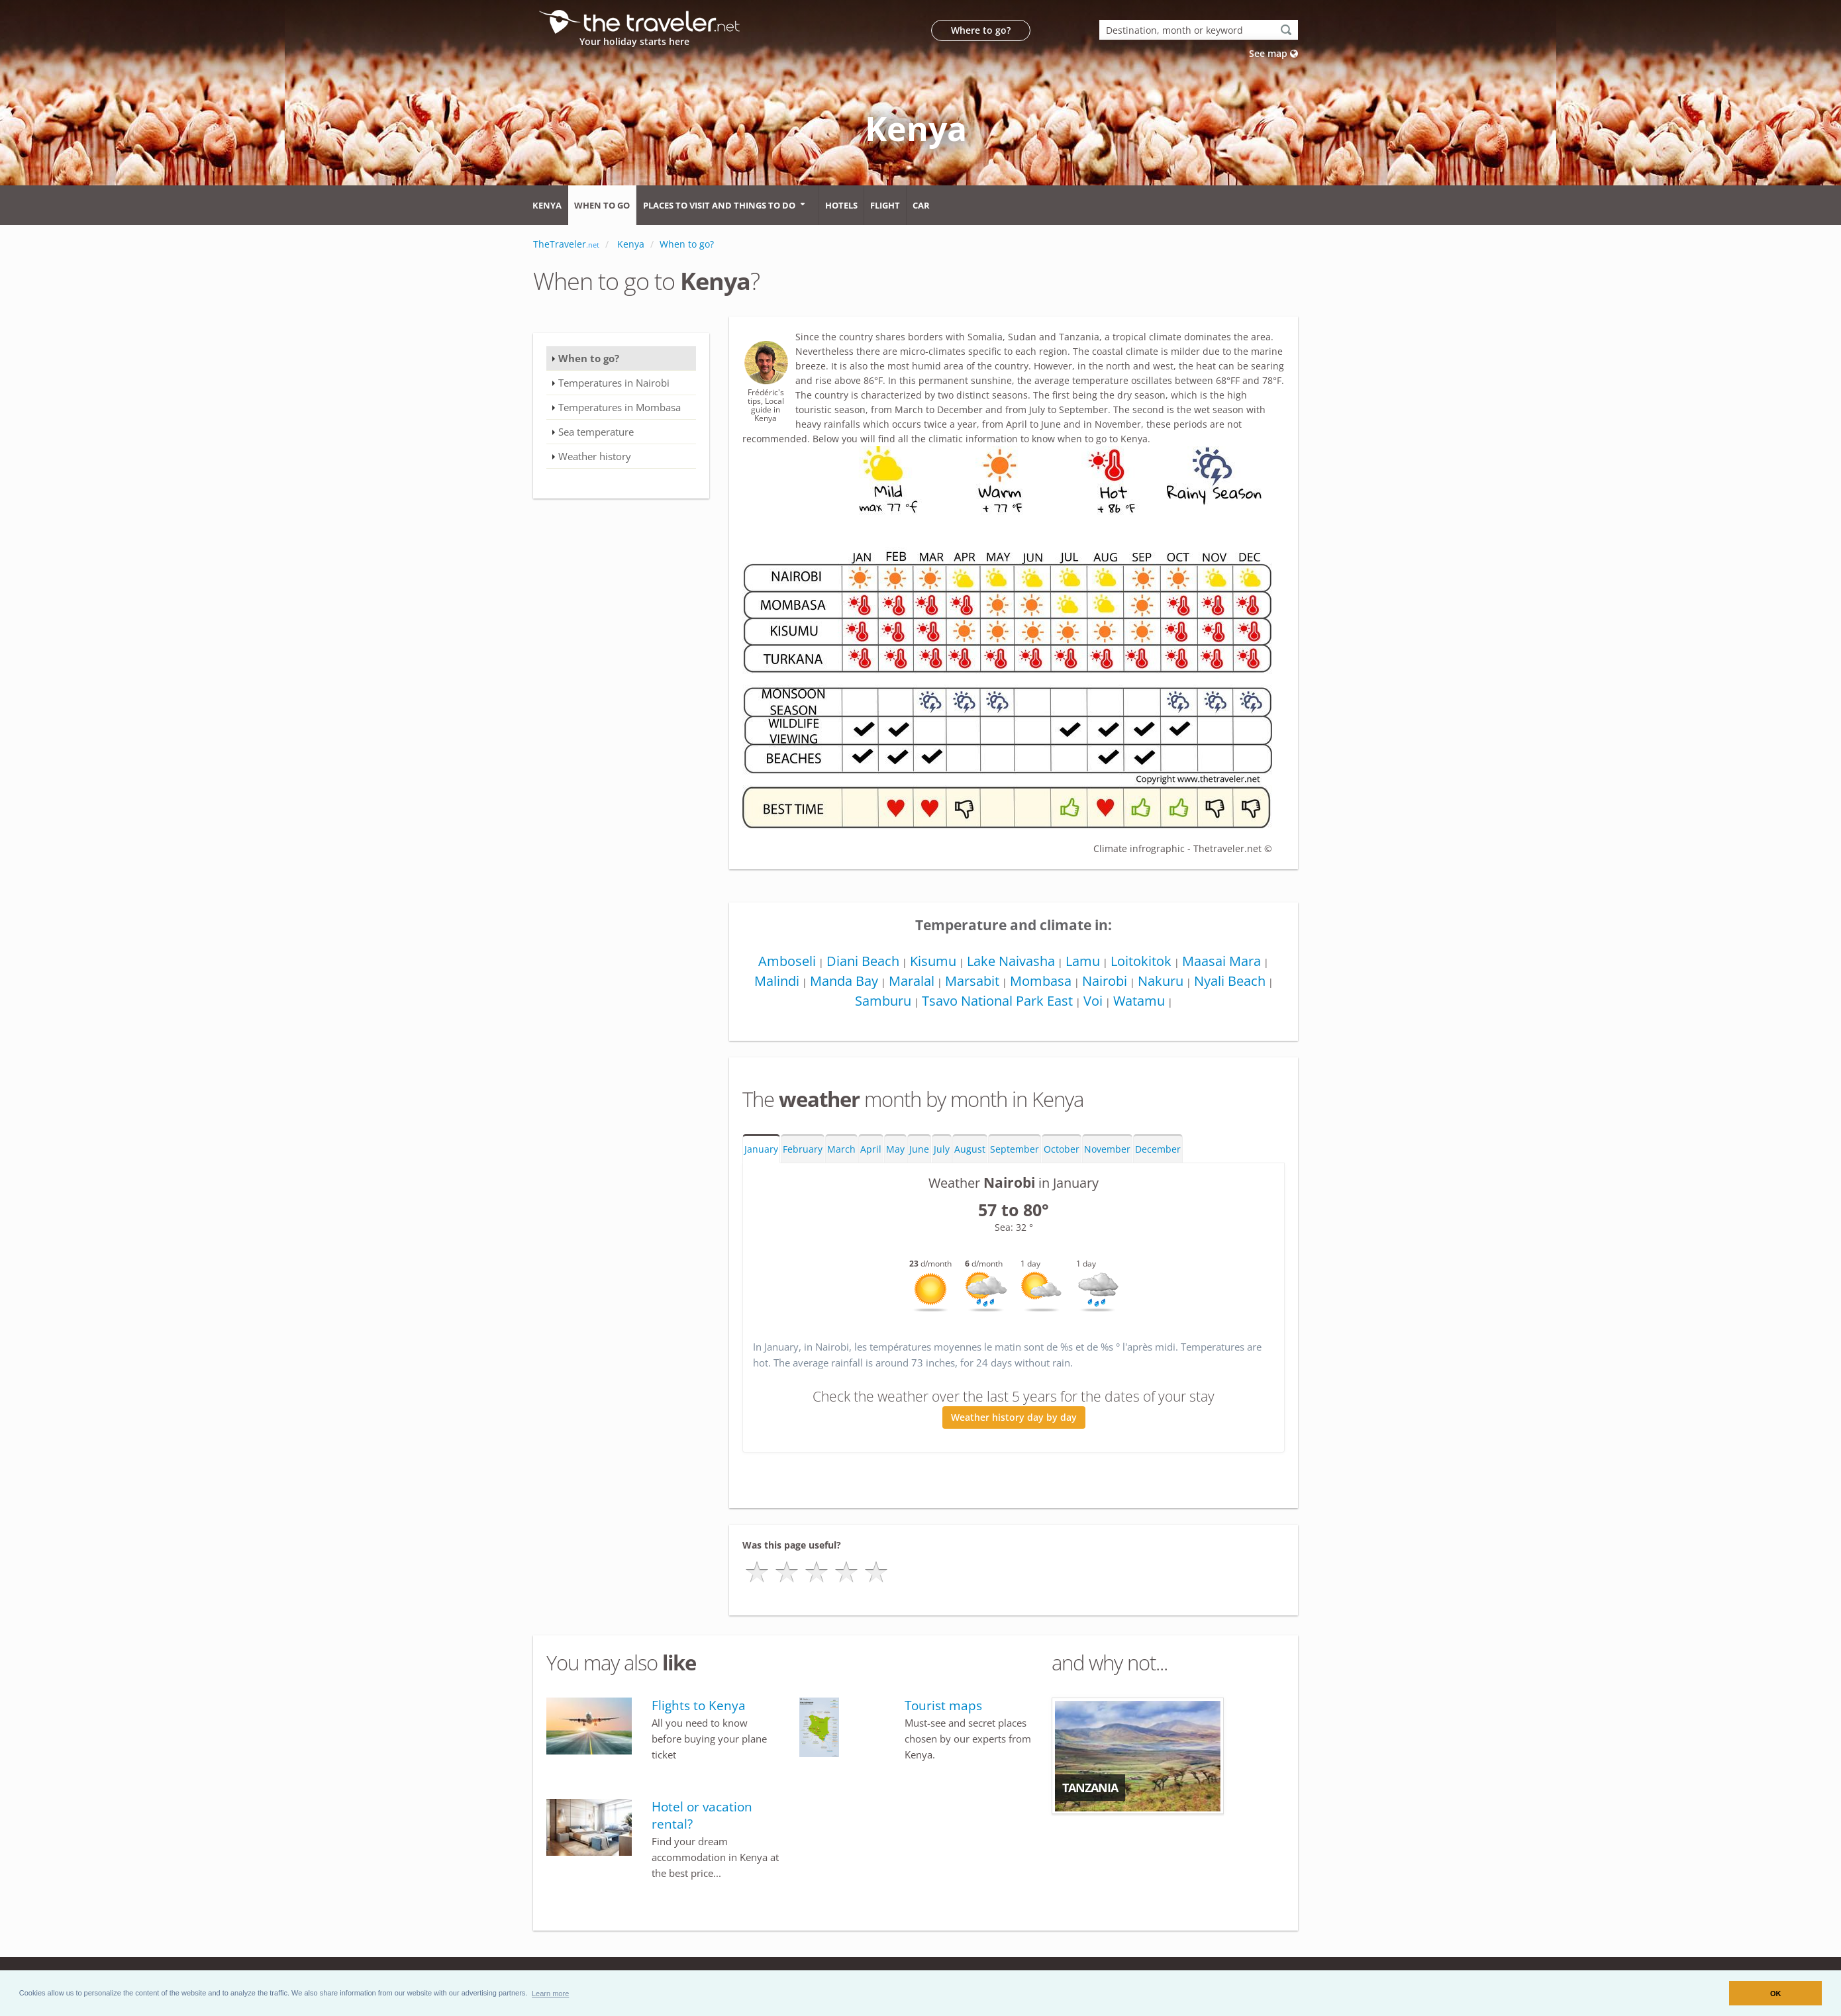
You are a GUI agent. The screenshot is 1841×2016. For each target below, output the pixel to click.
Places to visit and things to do (719, 205)
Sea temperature (596, 431)
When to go (602, 205)
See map (1273, 53)
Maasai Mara (1221, 961)
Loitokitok (1141, 961)
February (802, 1149)
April (870, 1149)
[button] (550, 1993)
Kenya (547, 205)
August (969, 1149)
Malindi (776, 981)
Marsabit (972, 981)
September (1014, 1149)
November (1107, 1149)
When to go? (588, 358)
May (895, 1149)
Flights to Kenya (699, 1705)
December (1158, 1149)
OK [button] (1775, 1993)
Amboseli (787, 961)
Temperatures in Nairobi (614, 382)
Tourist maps (943, 1705)
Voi (1093, 1001)
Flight (885, 205)
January (761, 1149)
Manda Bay (844, 981)
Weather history (594, 456)
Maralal (911, 981)
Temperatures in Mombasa (619, 407)
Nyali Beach (1230, 981)
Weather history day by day (1014, 1417)
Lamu (1083, 961)
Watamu (1139, 1001)
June (919, 1149)
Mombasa (1040, 981)
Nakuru (1160, 981)
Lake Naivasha (1011, 961)
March (841, 1149)
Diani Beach (862, 961)
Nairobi (1104, 981)
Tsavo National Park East (997, 1001)
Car (921, 205)
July (942, 1149)
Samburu (883, 1001)
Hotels (841, 205)
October (1061, 1149)
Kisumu (933, 961)
